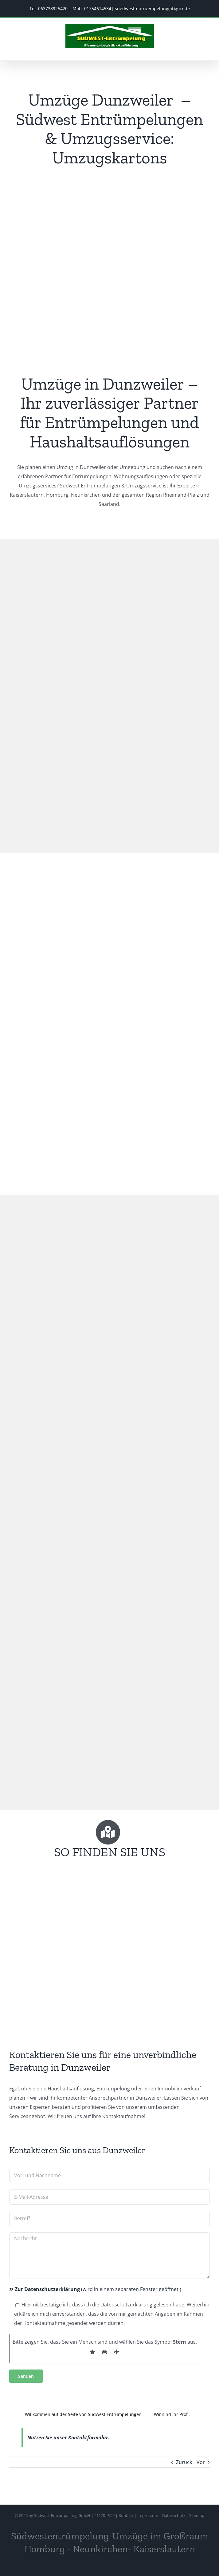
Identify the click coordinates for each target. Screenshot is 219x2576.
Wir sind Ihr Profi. (172, 2414)
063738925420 (53, 8)
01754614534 (97, 8)
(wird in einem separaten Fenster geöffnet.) (95, 2289)
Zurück (184, 2462)
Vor (201, 2462)
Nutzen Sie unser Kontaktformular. (68, 2437)
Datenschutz (173, 2515)
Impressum (147, 2515)
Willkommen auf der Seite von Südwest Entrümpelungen (83, 2414)
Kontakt (126, 2515)
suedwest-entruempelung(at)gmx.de (152, 8)
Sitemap (196, 2515)
